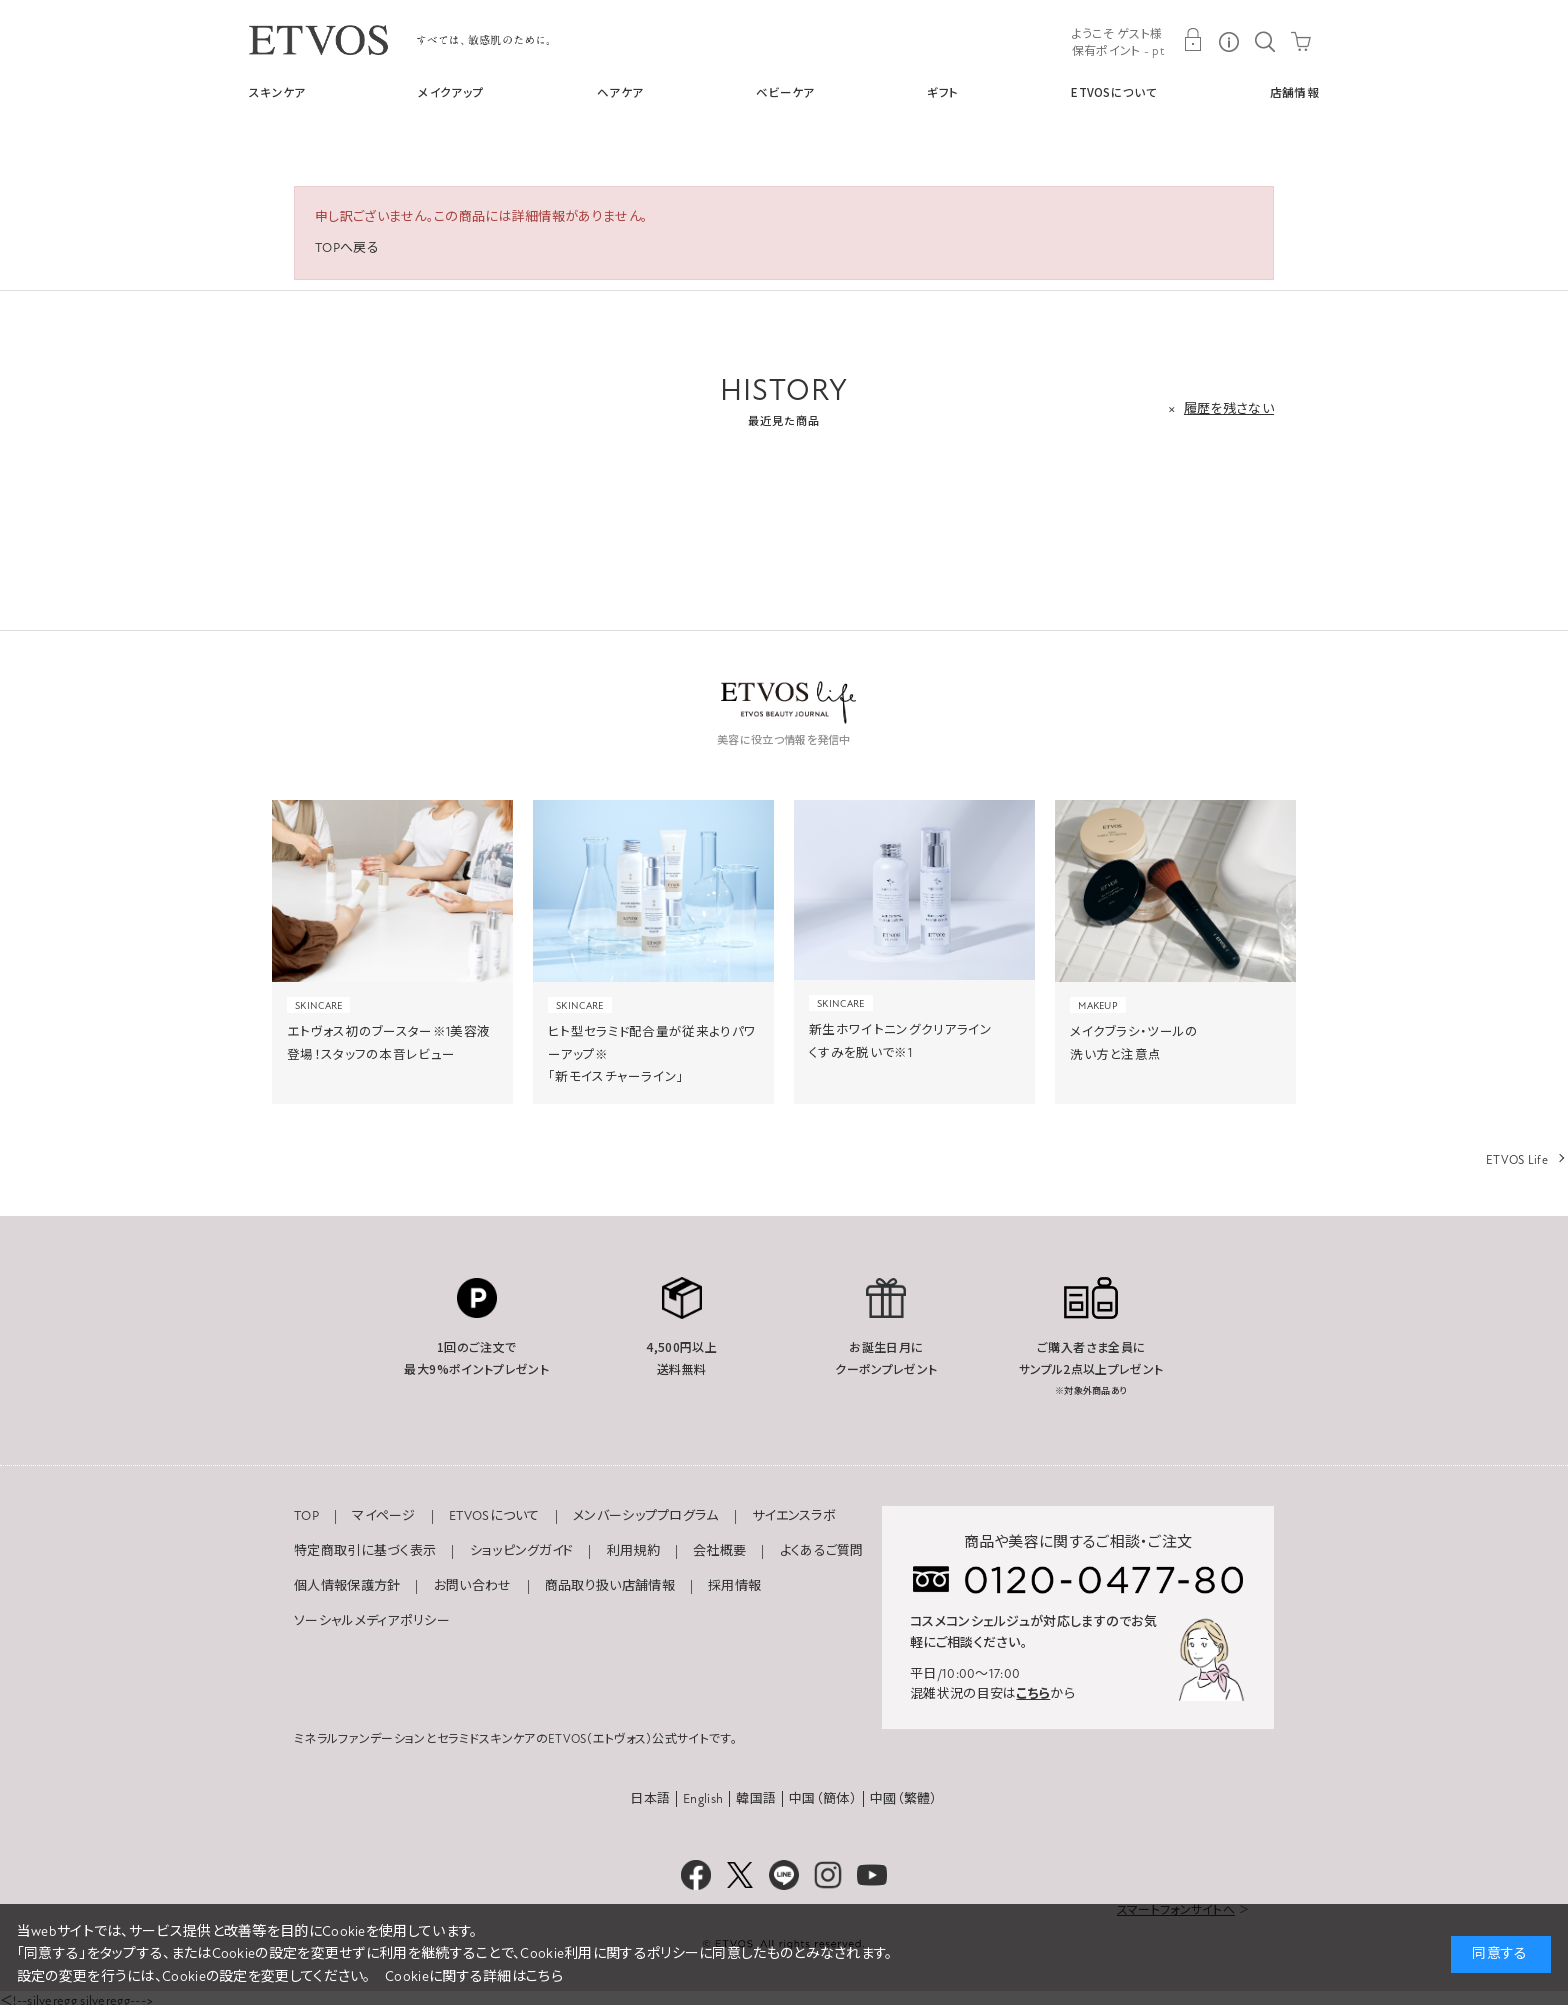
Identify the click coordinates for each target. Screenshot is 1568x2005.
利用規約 (633, 1551)
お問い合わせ (473, 1586)
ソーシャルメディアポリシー (372, 1621)
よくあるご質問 (822, 1551)
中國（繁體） (904, 1799)
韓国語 (756, 1799)
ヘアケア (620, 92)
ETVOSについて (1114, 92)
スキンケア (277, 92)
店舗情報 (1294, 92)
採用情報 (734, 1586)
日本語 (650, 1799)
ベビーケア (785, 92)
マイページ (384, 1516)
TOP (306, 1516)
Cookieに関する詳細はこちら (474, 1976)
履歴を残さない (1229, 409)
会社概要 (719, 1551)
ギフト (942, 92)
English (703, 1799)
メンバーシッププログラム (646, 1516)
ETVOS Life (1517, 1160)
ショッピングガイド (522, 1551)
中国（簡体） (823, 1799)
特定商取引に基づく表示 (365, 1551)
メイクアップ (451, 92)
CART (1301, 40)
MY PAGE (1193, 40)
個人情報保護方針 (347, 1586)
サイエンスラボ (794, 1516)
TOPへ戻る (347, 248)
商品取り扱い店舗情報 (610, 1586)
